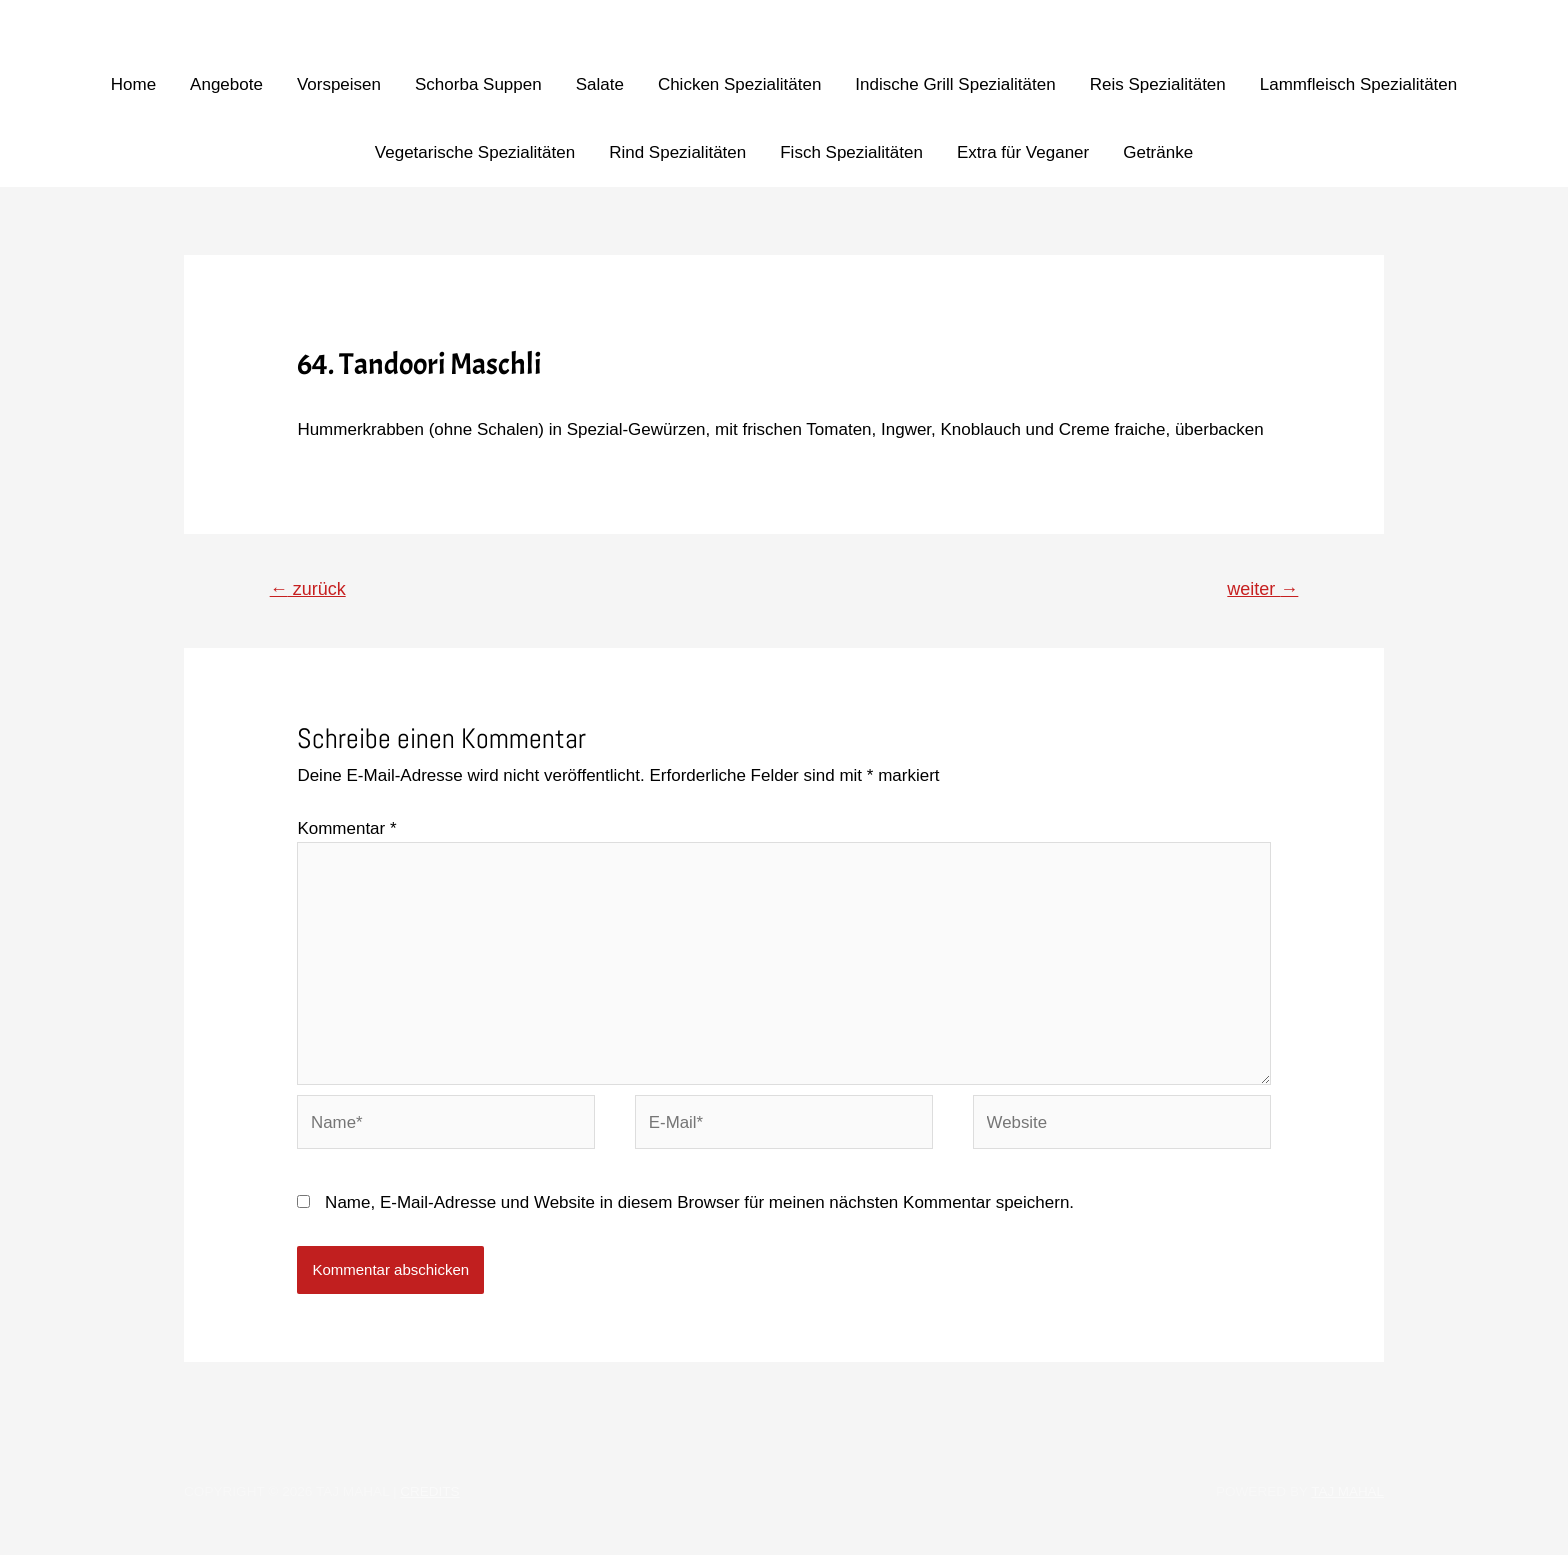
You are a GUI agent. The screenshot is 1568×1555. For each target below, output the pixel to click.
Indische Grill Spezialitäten (955, 84)
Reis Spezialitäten (1158, 84)
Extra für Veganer (1023, 152)
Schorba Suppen (478, 84)
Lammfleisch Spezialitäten (1358, 84)
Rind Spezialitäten (677, 152)
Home (133, 84)
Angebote (226, 84)
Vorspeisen (339, 84)
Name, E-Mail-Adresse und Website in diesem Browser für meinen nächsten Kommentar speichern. (699, 1205)
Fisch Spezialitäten (851, 152)
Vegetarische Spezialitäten (475, 152)
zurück (308, 589)
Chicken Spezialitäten (739, 84)
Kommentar (346, 828)
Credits (430, 1494)
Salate (600, 84)
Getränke (1158, 152)
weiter (1263, 589)
